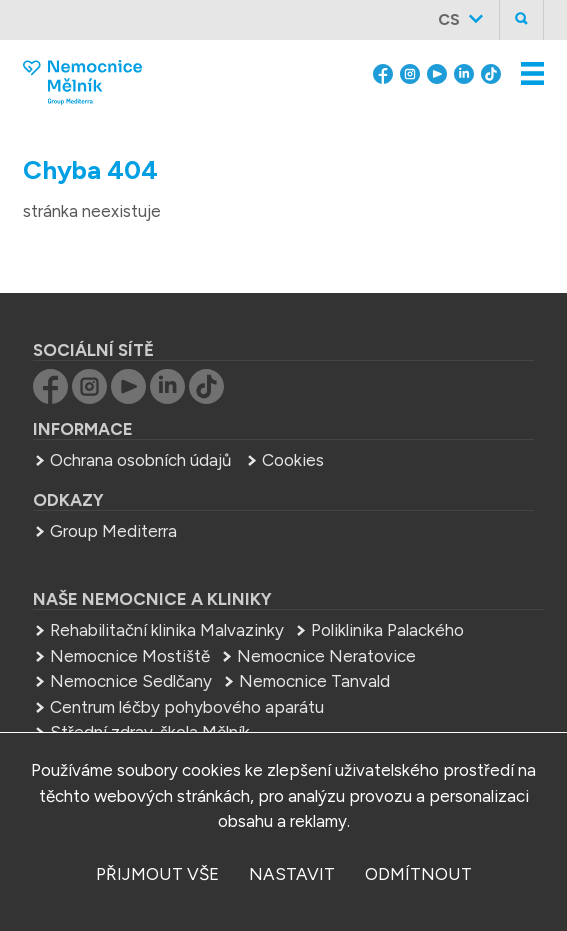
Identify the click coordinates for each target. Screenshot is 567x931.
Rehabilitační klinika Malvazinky (167, 630)
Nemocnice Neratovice (326, 656)
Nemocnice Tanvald (314, 681)
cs (449, 19)
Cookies (293, 460)
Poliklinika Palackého (387, 630)
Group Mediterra (113, 531)
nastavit (292, 874)
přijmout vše (157, 874)
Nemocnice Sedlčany (131, 681)
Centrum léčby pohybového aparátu (187, 707)
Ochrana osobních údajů (140, 460)
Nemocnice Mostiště (130, 656)
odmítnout (418, 874)
